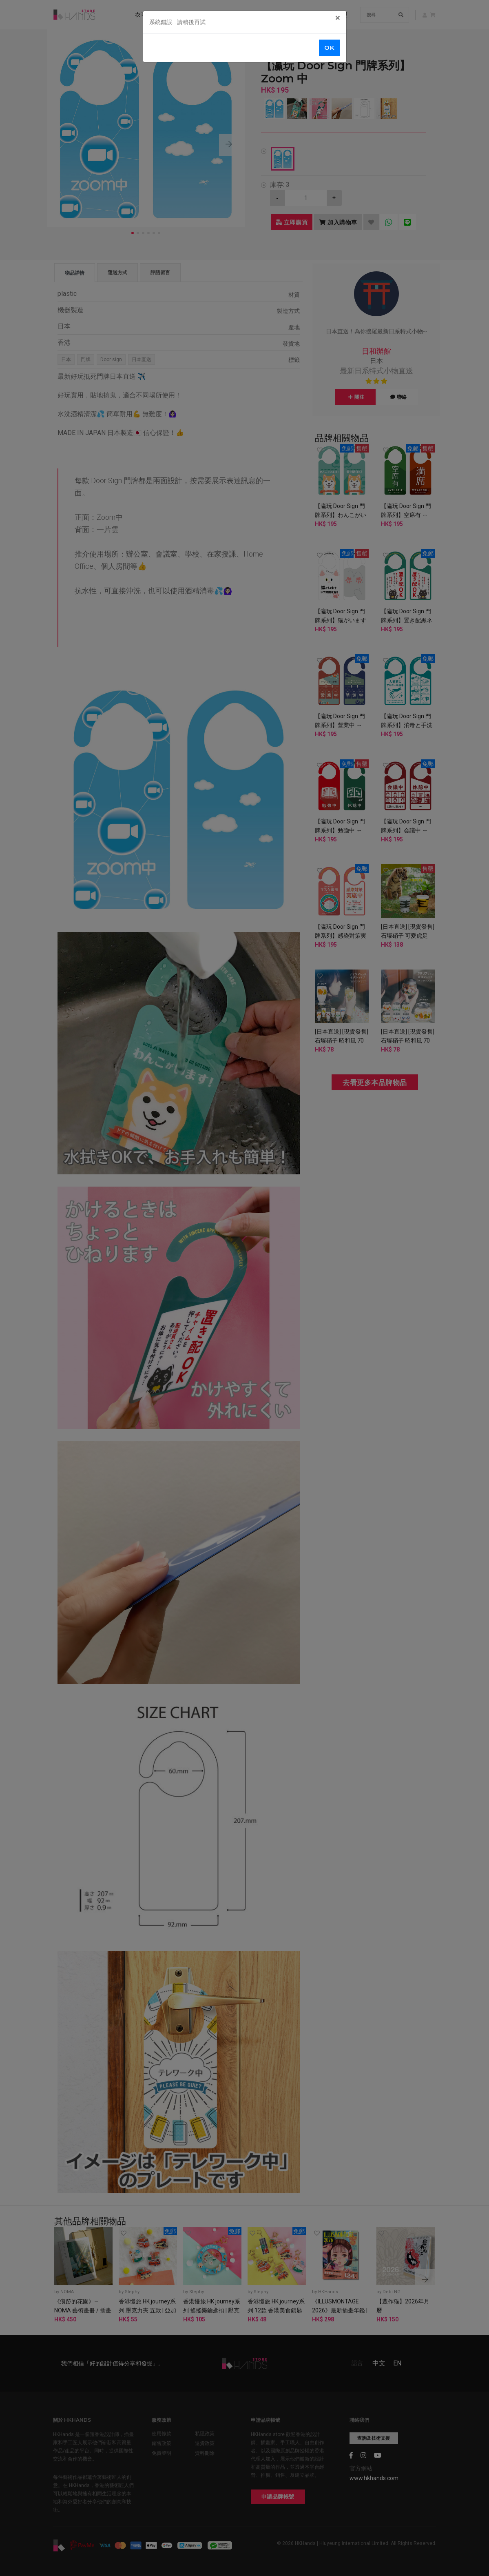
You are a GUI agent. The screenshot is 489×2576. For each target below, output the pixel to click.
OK (329, 47)
